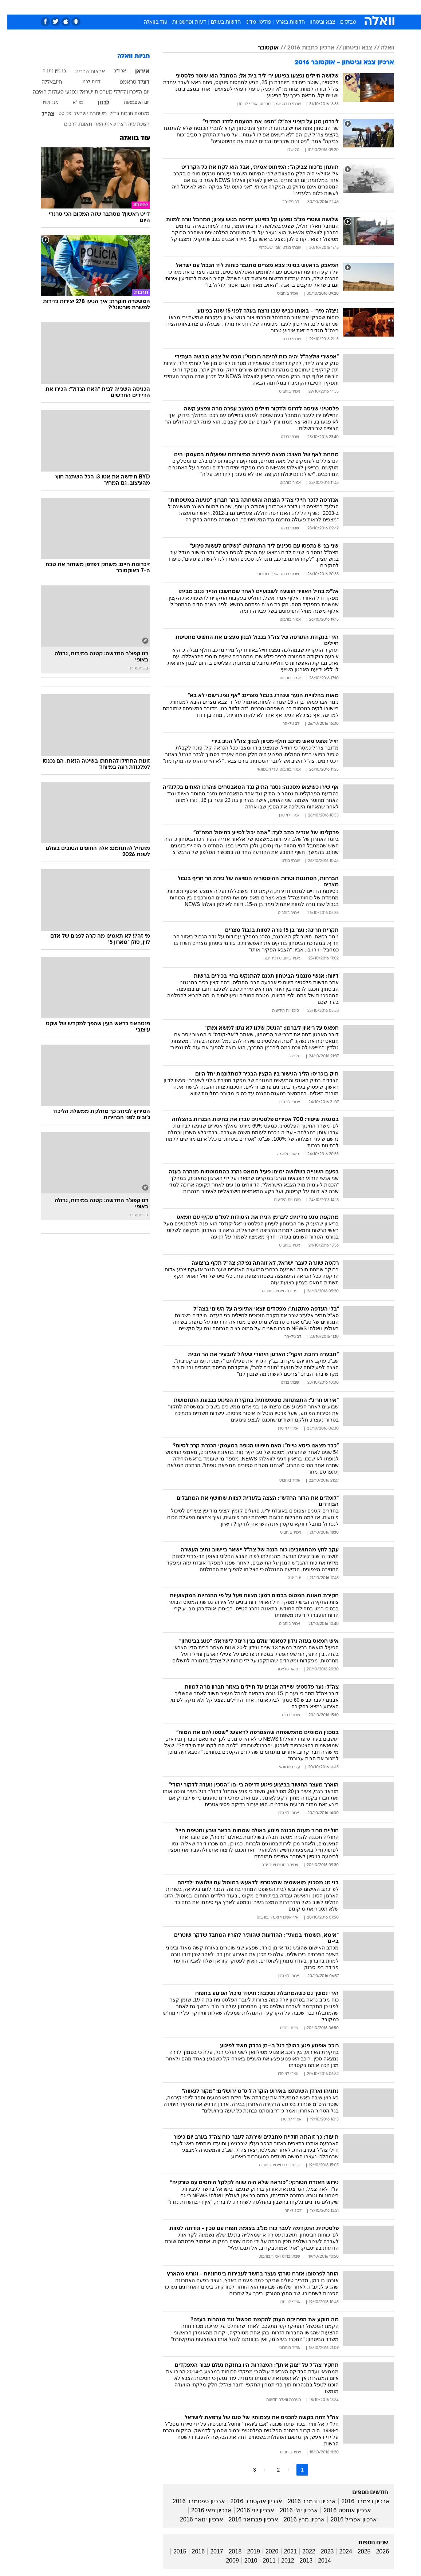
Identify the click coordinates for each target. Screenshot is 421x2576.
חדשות (326, 6)
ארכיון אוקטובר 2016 (249, 2501)
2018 (228, 2551)
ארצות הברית (83, 71)
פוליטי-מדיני (251, 22)
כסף (241, 6)
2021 (283, 2551)
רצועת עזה (131, 124)
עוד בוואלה (149, 22)
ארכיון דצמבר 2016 (358, 2501)
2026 (375, 2551)
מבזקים (341, 22)
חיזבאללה (45, 82)
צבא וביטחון (315, 22)
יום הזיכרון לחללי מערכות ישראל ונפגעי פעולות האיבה (84, 92)
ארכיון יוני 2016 (248, 2510)
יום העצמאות (129, 102)
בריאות (202, 6)
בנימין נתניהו (47, 71)
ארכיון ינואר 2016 (194, 2519)
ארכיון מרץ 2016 (297, 2519)
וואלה (380, 48)
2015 (173, 2551)
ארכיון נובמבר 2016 (305, 2501)
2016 (191, 2551)
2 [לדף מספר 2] (271, 2470)
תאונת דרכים (71, 124)
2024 (338, 2551)
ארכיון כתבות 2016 (303, 48)
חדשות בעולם (219, 22)
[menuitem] (322, 7)
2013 (299, 2560)
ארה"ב (113, 71)
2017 (209, 2551)
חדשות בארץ (283, 22)
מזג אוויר (43, 102)
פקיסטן (57, 114)
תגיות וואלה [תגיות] (126, 56)
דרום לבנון (84, 82)
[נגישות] (10, 6)
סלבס (261, 6)
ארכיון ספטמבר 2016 (192, 2501)
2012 (280, 2560)
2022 (301, 2551)
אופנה (130, 6)
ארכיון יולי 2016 (292, 2510)
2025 (357, 2551)
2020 (265, 2551)
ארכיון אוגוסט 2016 (340, 2510)
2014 (317, 2560)
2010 (244, 2560)
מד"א (71, 102)
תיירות (179, 6)
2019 (246, 2551)
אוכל (224, 6)
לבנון (97, 103)
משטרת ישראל (83, 114)
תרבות (281, 6)
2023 (320, 2551)
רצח (115, 124)
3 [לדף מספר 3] (247, 2470)
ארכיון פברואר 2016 (246, 2519)
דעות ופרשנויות (182, 22)
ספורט (304, 6)
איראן (135, 72)
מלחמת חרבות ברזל (122, 114)
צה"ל (41, 114)
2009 (225, 2560)
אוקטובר (261, 48)
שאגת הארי (98, 124)
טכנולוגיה (154, 6)
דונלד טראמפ (127, 82)
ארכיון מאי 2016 (204, 2510)
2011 (262, 2560)
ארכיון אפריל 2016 (346, 2519)
